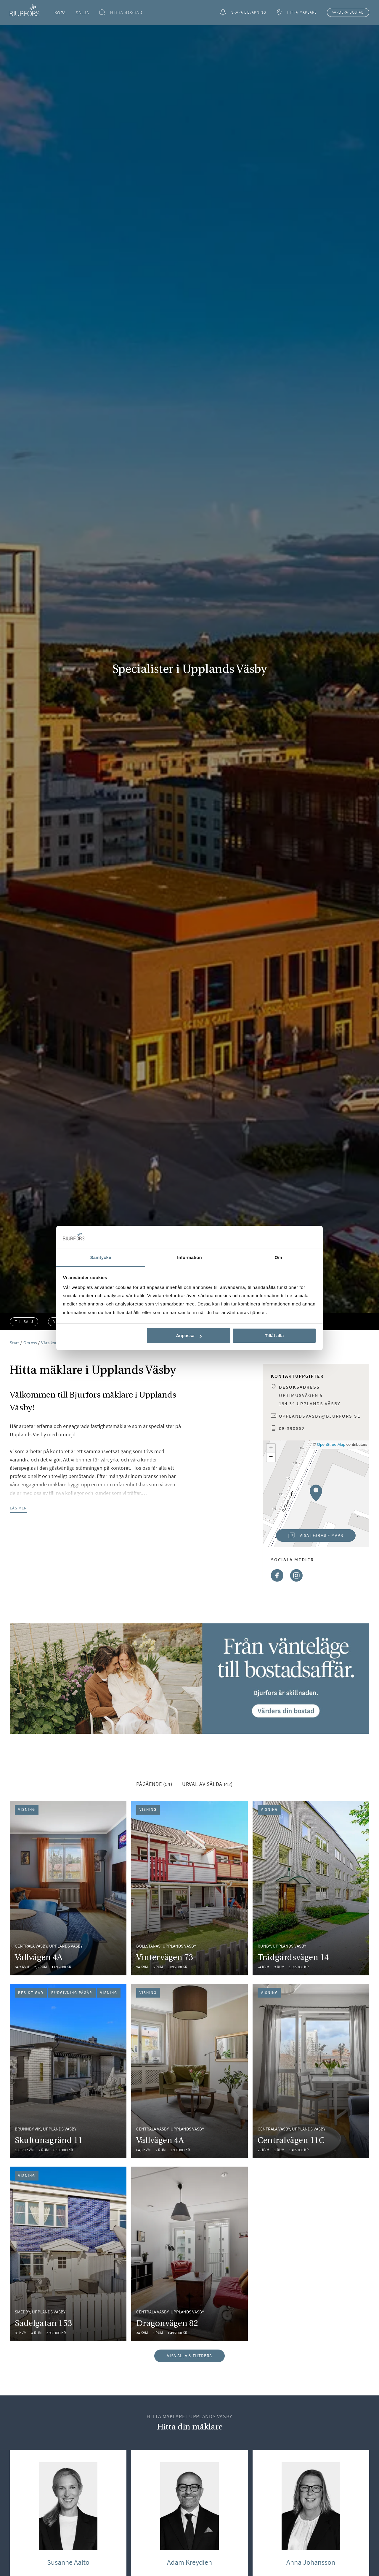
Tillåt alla (274, 1335)
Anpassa (189, 1335)
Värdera (348, 12)
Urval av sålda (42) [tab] (207, 1784)
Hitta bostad (121, 12)
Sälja (82, 12)
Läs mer (18, 1508)
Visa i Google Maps (309, 1537)
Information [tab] (189, 1257)
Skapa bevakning (243, 12)
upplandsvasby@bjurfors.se (319, 1416)
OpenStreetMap (331, 1444)
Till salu (24, 1321)
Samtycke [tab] (100, 1257)
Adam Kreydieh (189, 2562)
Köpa (60, 12)
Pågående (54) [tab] (154, 1784)
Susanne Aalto (68, 2562)
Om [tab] (278, 1257)
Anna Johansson (310, 2562)
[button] (316, 1493)
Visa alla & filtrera (189, 2355)
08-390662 (292, 1428)
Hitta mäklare (296, 12)
